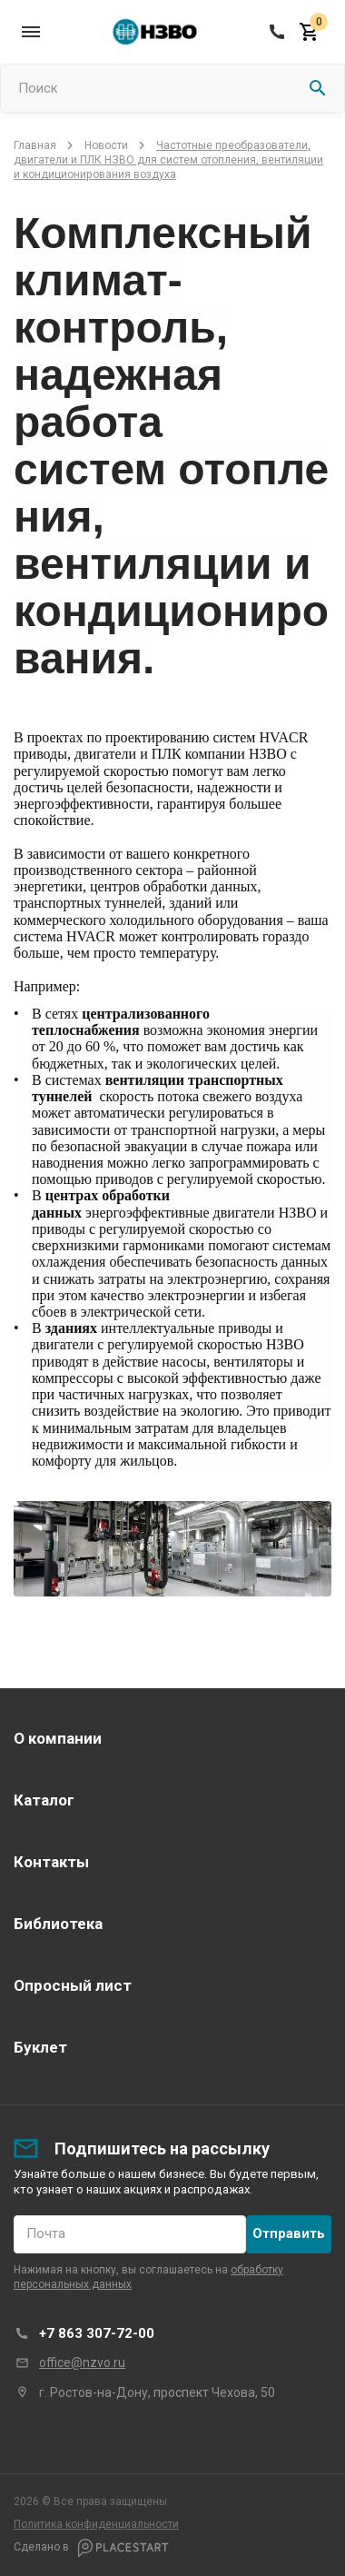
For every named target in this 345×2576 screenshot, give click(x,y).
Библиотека (58, 1924)
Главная (35, 145)
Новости (106, 145)
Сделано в (91, 2548)
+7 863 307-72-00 (96, 2333)
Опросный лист (73, 1985)
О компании (58, 1738)
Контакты (51, 1862)
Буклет (40, 2047)
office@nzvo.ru (82, 2362)
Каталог (44, 1800)
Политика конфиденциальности (96, 2524)
